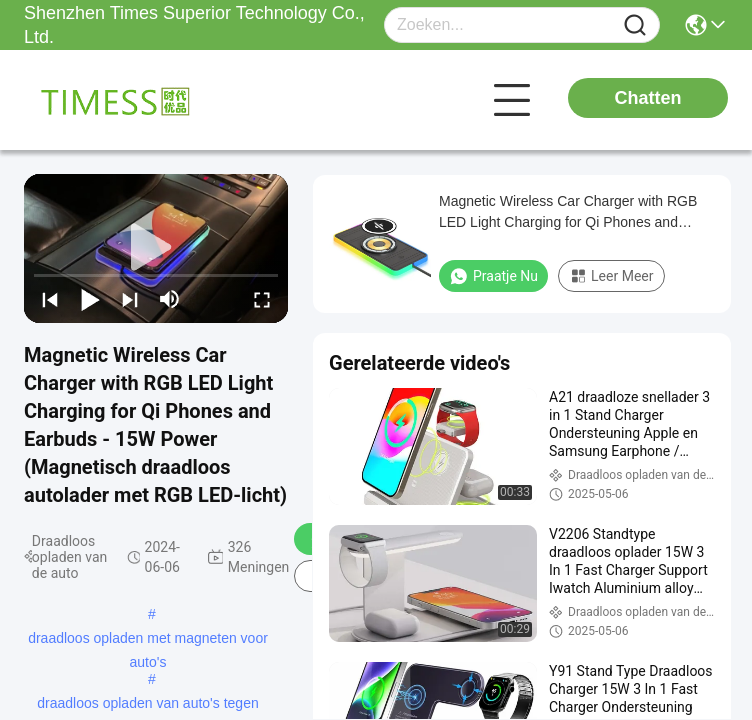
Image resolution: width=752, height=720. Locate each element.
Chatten (648, 98)
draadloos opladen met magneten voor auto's (148, 640)
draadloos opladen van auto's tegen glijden (147, 705)
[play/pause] (90, 299)
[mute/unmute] (170, 299)
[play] (156, 248)
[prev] (50, 299)
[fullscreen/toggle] (262, 299)
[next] (130, 299)
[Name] (635, 25)
